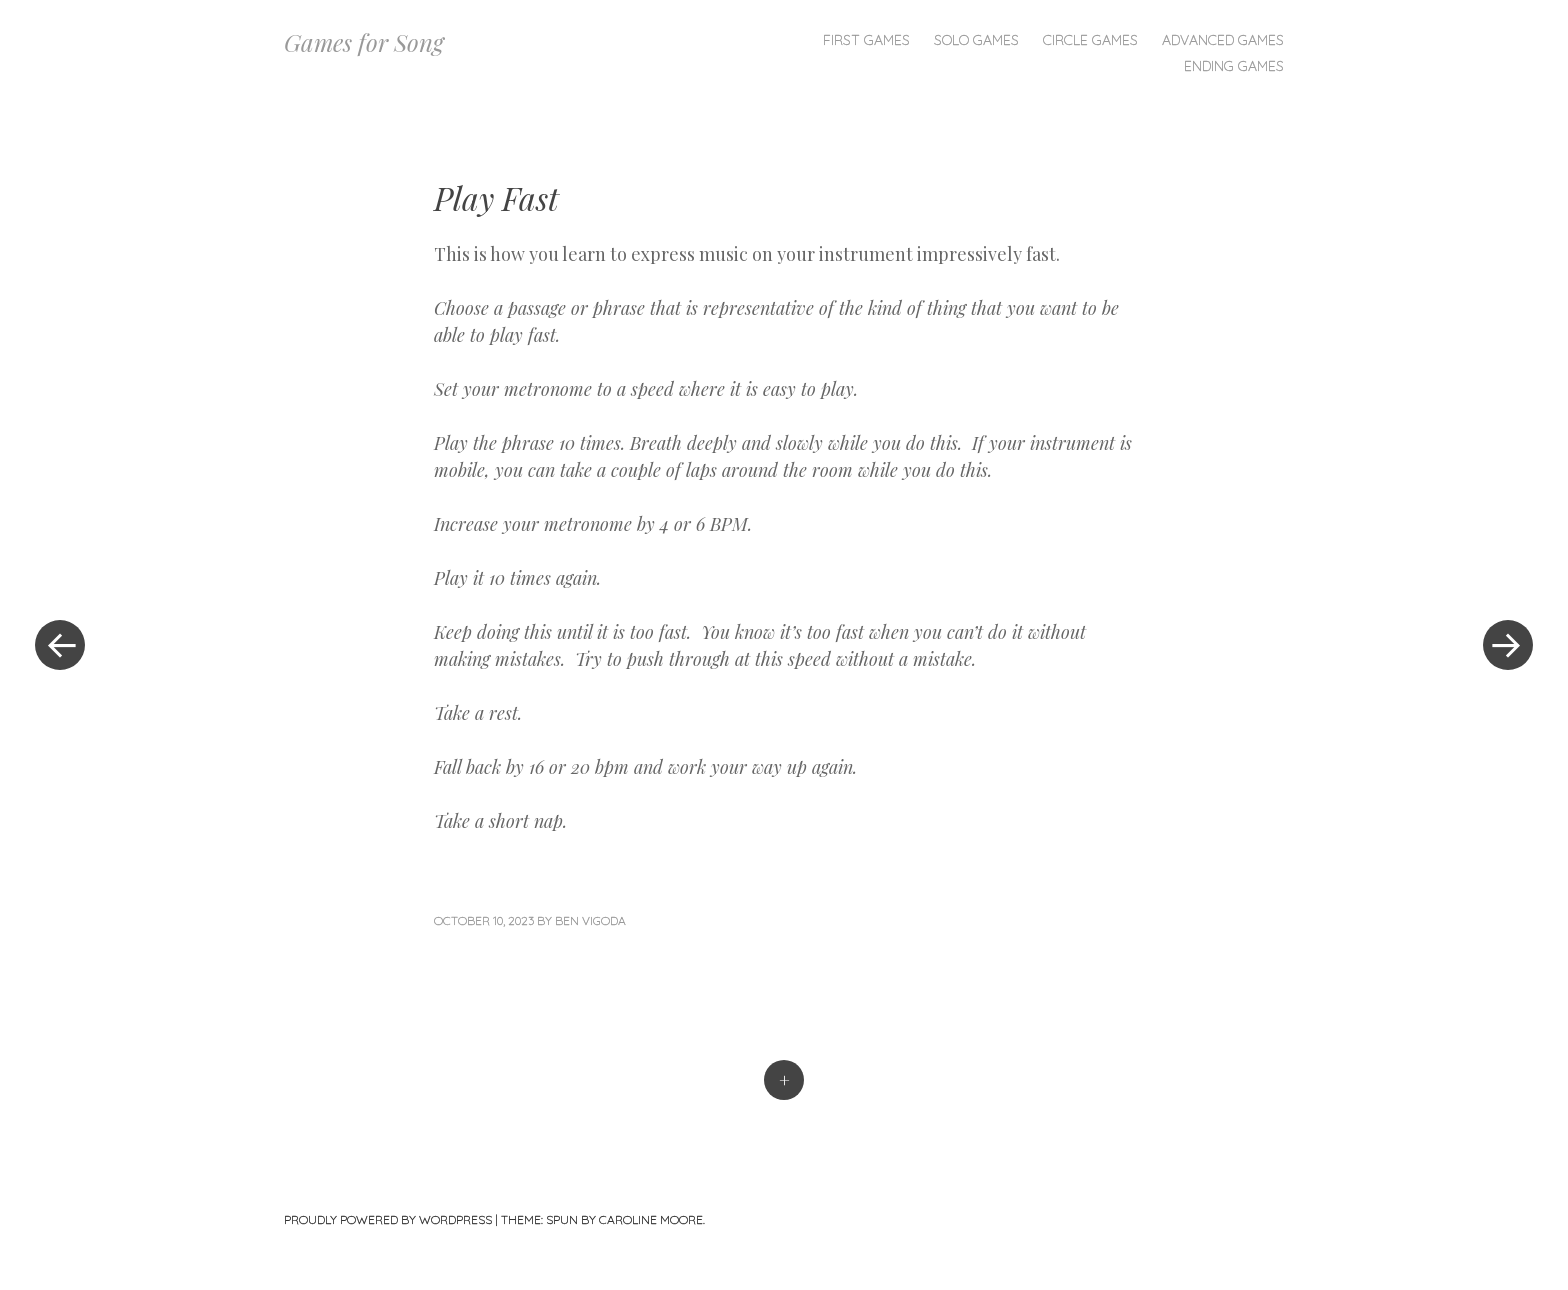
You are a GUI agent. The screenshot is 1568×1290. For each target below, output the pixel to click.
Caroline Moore (651, 1219)
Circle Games (1090, 40)
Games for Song (364, 42)
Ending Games (1234, 66)
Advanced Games (1223, 40)
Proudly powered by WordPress (388, 1219)
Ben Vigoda (590, 920)
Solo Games (976, 40)
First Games (866, 40)
